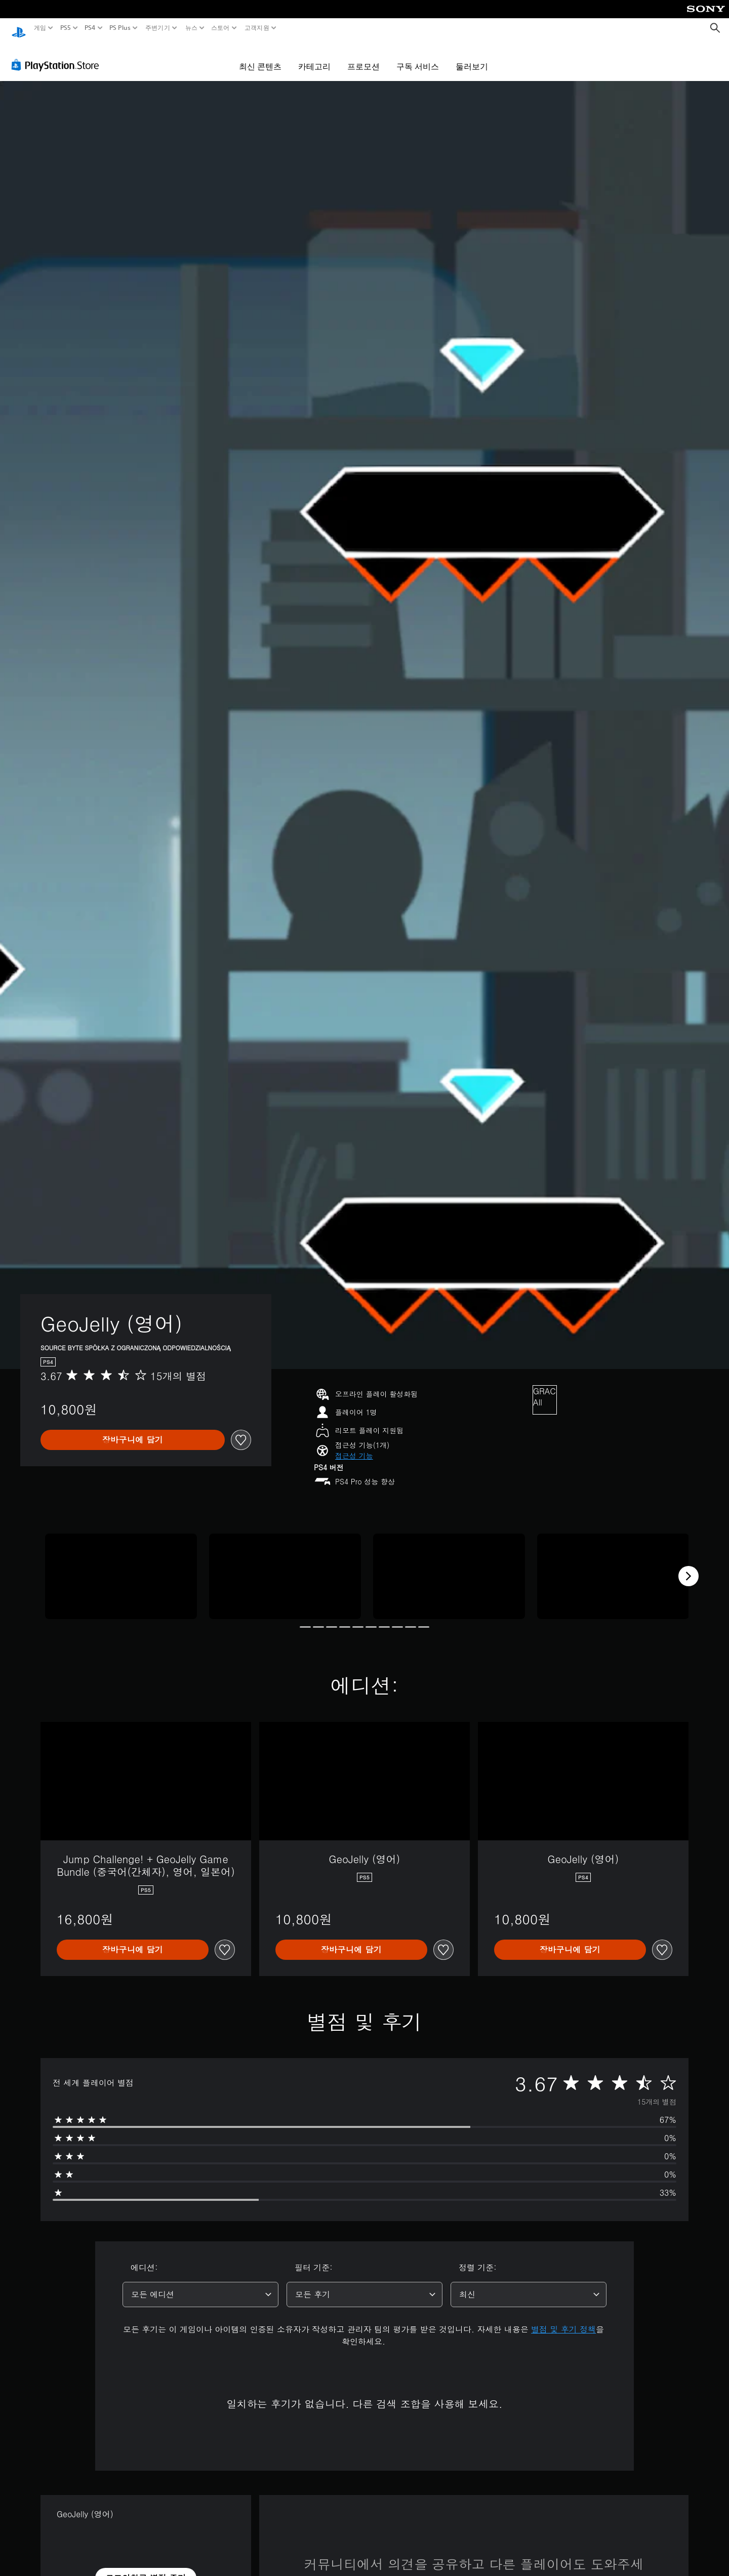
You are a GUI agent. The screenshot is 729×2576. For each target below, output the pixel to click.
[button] (354, 1446)
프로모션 (363, 57)
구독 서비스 (417, 57)
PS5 (65, 28)
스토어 (220, 28)
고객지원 (256, 28)
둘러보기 (472, 57)
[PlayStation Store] (58, 55)
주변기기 (157, 28)
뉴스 (191, 28)
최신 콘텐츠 (260, 57)
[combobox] (200, 2285)
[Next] (688, 1566)
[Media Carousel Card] (121, 1566)
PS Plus (120, 28)
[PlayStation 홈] (18, 28)
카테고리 (314, 57)
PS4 (90, 28)
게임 (40, 28)
